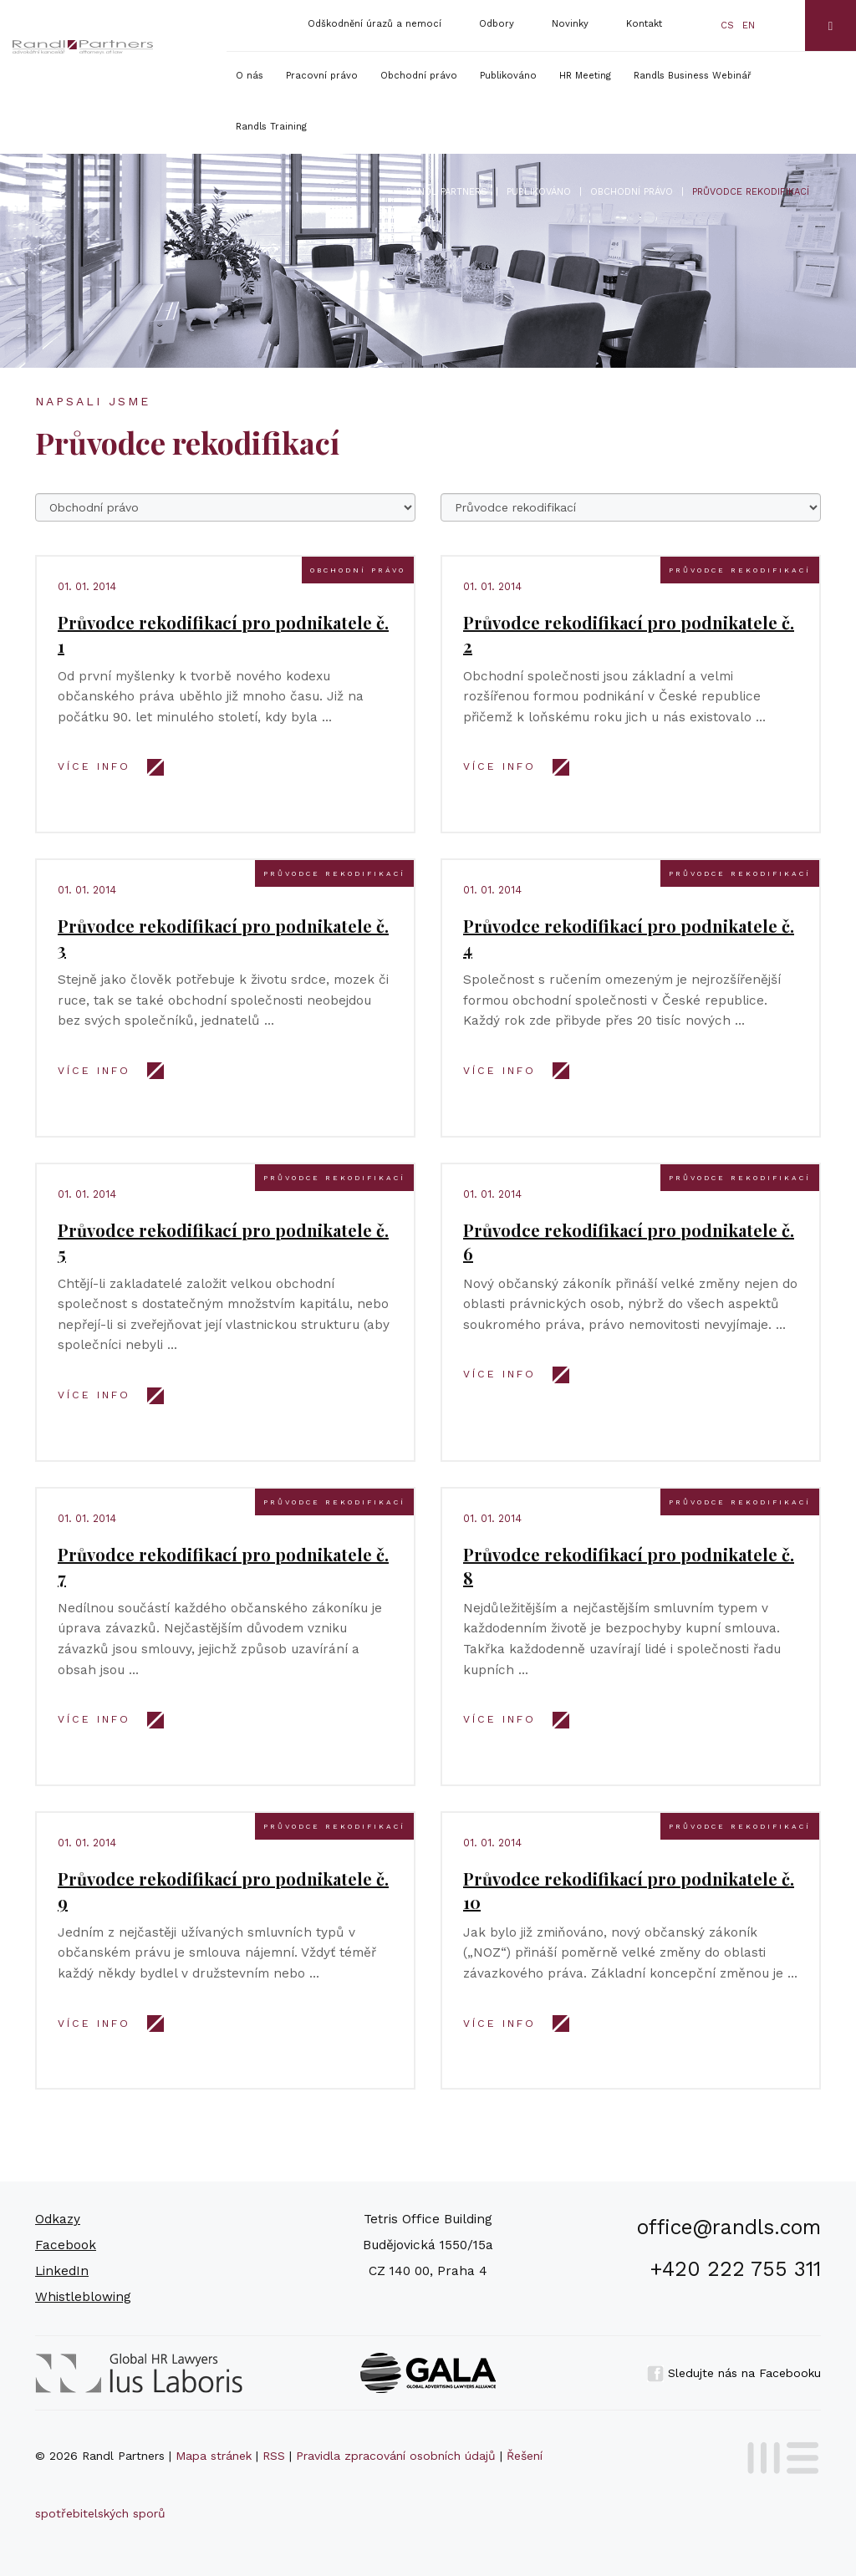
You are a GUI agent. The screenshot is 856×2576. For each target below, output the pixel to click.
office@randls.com (729, 2227)
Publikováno (508, 75)
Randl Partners (446, 191)
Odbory (496, 23)
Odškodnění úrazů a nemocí (374, 23)
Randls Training (271, 126)
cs (727, 25)
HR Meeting (585, 75)
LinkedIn (62, 2270)
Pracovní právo (322, 75)
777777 (631, 507)
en (748, 25)
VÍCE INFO (94, 766)
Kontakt (644, 23)
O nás (249, 75)
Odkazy (57, 2219)
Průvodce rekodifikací (740, 570)
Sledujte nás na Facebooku (734, 2373)
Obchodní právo (418, 75)
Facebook (65, 2245)
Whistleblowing (83, 2296)
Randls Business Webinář (693, 75)
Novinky (570, 23)
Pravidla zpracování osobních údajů (396, 2455)
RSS (273, 2455)
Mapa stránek (214, 2455)
